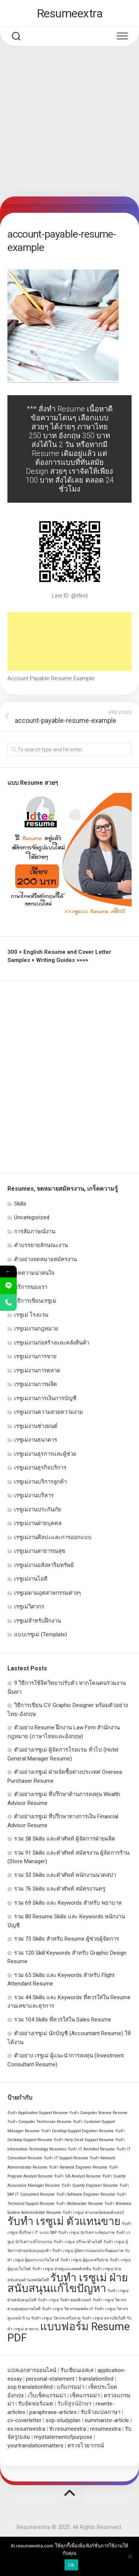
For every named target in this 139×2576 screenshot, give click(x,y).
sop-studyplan (63, 2420)
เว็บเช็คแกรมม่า (47, 2395)
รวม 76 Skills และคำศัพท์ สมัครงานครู (59, 1888)
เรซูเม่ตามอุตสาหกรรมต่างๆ (47, 1593)
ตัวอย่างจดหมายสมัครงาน (45, 1259)
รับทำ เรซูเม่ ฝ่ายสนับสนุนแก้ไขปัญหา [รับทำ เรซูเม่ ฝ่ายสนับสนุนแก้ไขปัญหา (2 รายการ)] (67, 2283)
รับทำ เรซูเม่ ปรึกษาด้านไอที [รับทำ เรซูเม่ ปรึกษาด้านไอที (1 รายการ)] (78, 2241)
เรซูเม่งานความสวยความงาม (48, 1412)
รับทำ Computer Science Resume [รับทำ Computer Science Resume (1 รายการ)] (98, 2112)
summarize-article (107, 2420)
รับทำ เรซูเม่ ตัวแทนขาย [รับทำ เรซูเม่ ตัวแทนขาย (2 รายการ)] (63, 2221)
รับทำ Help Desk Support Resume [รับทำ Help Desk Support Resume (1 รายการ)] (84, 2139)
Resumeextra (70, 13)
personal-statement (50, 2378)
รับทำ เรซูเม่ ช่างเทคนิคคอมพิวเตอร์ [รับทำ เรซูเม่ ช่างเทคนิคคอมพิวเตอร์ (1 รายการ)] (93, 2212)
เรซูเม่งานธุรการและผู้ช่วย (45, 1454)
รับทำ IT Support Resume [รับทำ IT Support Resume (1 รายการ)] (66, 2158)
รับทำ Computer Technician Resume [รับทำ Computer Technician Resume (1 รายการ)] (39, 2121)
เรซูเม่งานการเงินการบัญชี (45, 1398)
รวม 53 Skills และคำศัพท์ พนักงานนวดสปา (65, 1875)
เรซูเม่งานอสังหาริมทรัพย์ (44, 1565)
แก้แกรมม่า (70, 2387)
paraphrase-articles (53, 2412)
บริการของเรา (30, 1287)
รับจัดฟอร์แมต (35, 2403)
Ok (71, 2565)
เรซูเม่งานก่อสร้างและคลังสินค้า (51, 1342)
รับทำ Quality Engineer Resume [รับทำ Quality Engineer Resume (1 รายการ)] (90, 2185)
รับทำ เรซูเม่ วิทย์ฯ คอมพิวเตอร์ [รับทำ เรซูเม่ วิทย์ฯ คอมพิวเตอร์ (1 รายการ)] (64, 2300)
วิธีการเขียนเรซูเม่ (35, 1300)
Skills (20, 1203)
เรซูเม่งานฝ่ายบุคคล (38, 1523)
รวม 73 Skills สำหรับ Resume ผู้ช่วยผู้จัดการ (66, 1938)
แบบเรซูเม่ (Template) (40, 1634)
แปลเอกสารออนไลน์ (31, 2370)
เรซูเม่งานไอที (30, 1578)
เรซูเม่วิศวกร (29, 1606)
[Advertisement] (69, 123)
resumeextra (105, 2428)
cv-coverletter (24, 2420)
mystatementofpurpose (63, 2437)
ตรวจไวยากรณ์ (85, 2445)
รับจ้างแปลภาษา (100, 2412)
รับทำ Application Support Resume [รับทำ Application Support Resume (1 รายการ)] (37, 2112)
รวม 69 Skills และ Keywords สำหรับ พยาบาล (68, 1902)
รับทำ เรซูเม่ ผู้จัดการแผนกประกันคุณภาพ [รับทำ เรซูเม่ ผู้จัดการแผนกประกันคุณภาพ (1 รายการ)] (87, 2250)
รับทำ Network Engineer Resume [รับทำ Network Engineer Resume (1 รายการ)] (78, 2167)
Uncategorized (31, 1217)
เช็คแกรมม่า (85, 2395)
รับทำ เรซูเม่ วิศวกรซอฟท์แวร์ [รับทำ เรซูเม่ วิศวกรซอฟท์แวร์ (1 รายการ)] (67, 2309)
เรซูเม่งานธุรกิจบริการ (40, 1467)
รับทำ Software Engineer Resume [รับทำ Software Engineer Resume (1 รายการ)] (85, 2194)
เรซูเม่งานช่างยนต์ (35, 1426)
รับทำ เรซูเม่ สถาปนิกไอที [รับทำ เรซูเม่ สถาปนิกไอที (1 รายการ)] (103, 2318)
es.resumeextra (26, 2428)
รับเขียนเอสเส (76, 2370)
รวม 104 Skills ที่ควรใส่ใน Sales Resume (62, 2019)
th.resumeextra (67, 2428)
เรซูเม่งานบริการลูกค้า (40, 1481)
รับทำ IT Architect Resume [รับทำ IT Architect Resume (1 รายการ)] (91, 2149)
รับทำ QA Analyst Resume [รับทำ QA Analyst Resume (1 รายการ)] (77, 2176)
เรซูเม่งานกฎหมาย (36, 1328)
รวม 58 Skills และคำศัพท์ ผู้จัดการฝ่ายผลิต (64, 1838)
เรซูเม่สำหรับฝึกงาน (37, 1620)
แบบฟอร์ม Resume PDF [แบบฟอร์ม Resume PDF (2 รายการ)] (68, 2332)
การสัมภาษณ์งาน (34, 1231)
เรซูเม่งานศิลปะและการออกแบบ (53, 1537)
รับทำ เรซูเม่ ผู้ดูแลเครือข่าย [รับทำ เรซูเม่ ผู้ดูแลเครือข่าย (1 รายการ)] (84, 2260)
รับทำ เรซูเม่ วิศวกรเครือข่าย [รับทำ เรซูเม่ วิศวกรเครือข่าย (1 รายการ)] (55, 2318)
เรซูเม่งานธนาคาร (35, 1439)
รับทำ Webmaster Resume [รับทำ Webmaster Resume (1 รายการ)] (79, 2203)
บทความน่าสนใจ (34, 1273)
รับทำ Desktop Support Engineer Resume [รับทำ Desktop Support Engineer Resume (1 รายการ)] (77, 2131)
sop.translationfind (30, 2387)
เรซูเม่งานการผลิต (35, 1384)
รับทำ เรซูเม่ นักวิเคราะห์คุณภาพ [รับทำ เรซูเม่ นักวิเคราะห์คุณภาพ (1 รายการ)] (86, 2232)
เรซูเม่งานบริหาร (34, 1495)
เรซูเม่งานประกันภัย (37, 1509)
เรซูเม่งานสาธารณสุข (39, 1551)
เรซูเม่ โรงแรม (31, 1315)
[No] (129, 2556)
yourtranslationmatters (35, 2445)
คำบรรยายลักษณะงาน (41, 1245)
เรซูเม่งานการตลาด (37, 1370)
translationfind (96, 2378)
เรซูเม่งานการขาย (35, 1356)
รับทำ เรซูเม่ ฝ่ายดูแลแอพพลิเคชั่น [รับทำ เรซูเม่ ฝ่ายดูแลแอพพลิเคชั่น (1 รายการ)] (61, 2268)
